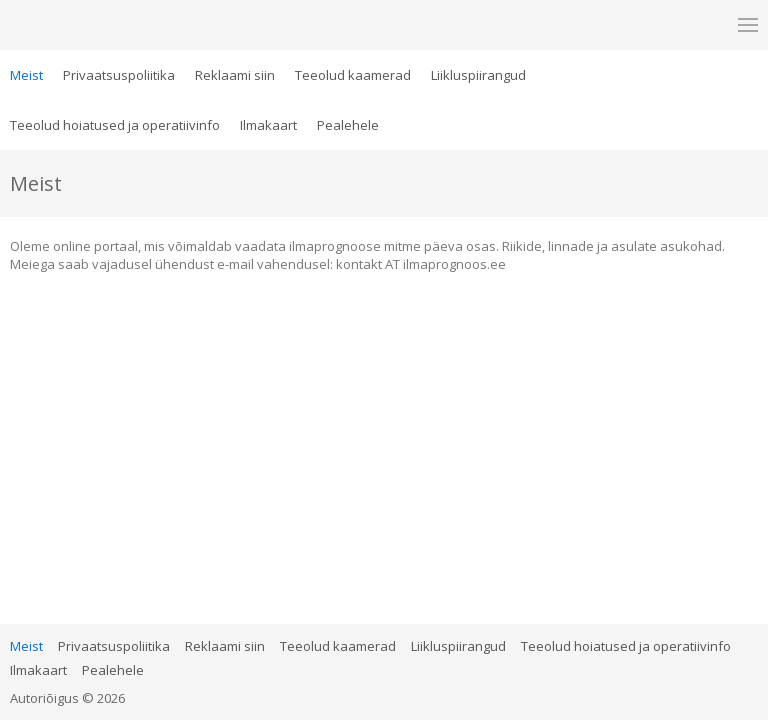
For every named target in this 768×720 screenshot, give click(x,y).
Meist (26, 75)
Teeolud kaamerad (353, 75)
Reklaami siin (235, 75)
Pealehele (348, 125)
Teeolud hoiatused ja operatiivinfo (115, 125)
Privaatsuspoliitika (119, 75)
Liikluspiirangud (478, 75)
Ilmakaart (268, 125)
